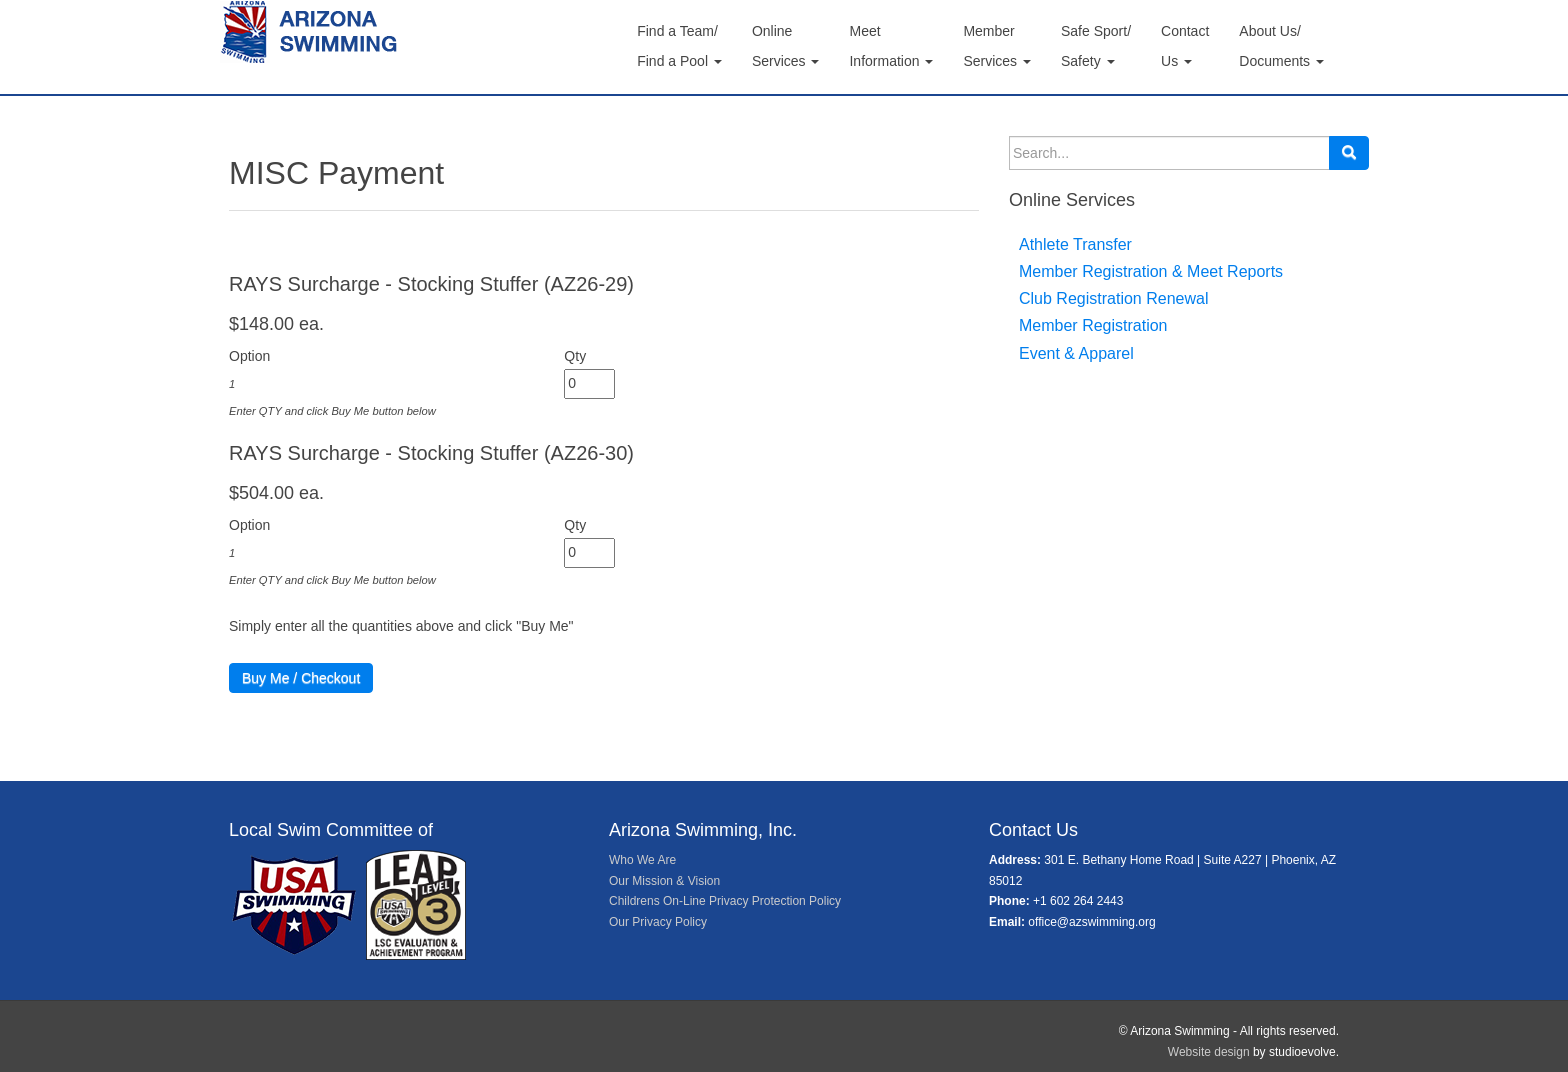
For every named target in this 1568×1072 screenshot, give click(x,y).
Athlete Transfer (1075, 244)
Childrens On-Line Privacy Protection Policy (725, 901)
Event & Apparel (1076, 353)
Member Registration (1093, 325)
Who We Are (642, 860)
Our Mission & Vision (664, 881)
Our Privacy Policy (658, 922)
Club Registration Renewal (1113, 298)
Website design (1209, 1052)
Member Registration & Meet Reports (1151, 271)
